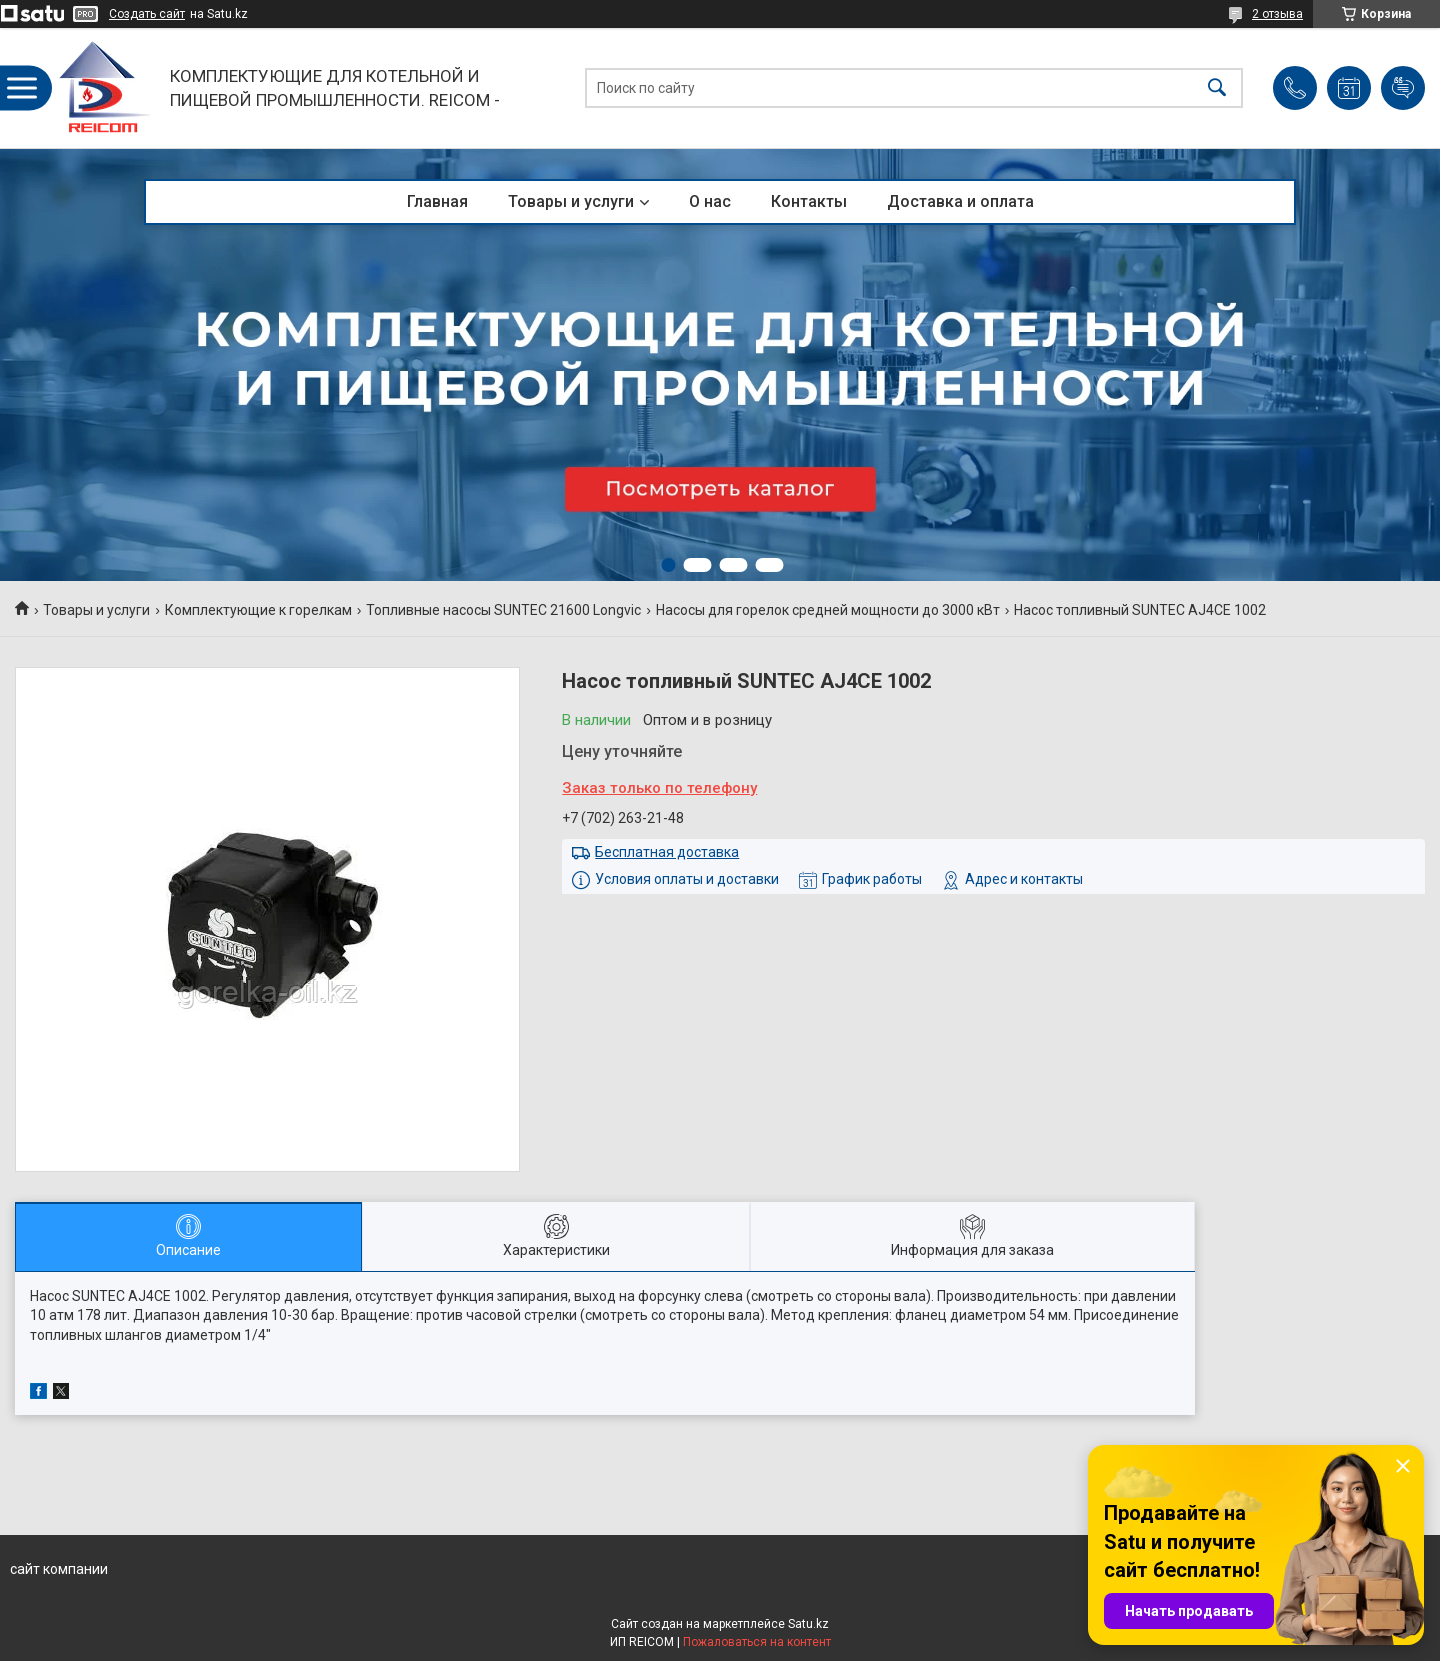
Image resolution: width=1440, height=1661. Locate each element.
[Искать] (1217, 88)
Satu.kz (808, 1624)
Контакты (809, 201)
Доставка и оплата (960, 201)
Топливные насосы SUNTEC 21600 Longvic (503, 610)
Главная (437, 201)
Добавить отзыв (1403, 88)
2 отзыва (1277, 14)
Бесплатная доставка (667, 852)
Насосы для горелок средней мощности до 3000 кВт (828, 610)
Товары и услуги (571, 201)
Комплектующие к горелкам (258, 610)
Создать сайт (147, 14)
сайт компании (59, 1569)
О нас (710, 201)
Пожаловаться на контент (757, 1642)
